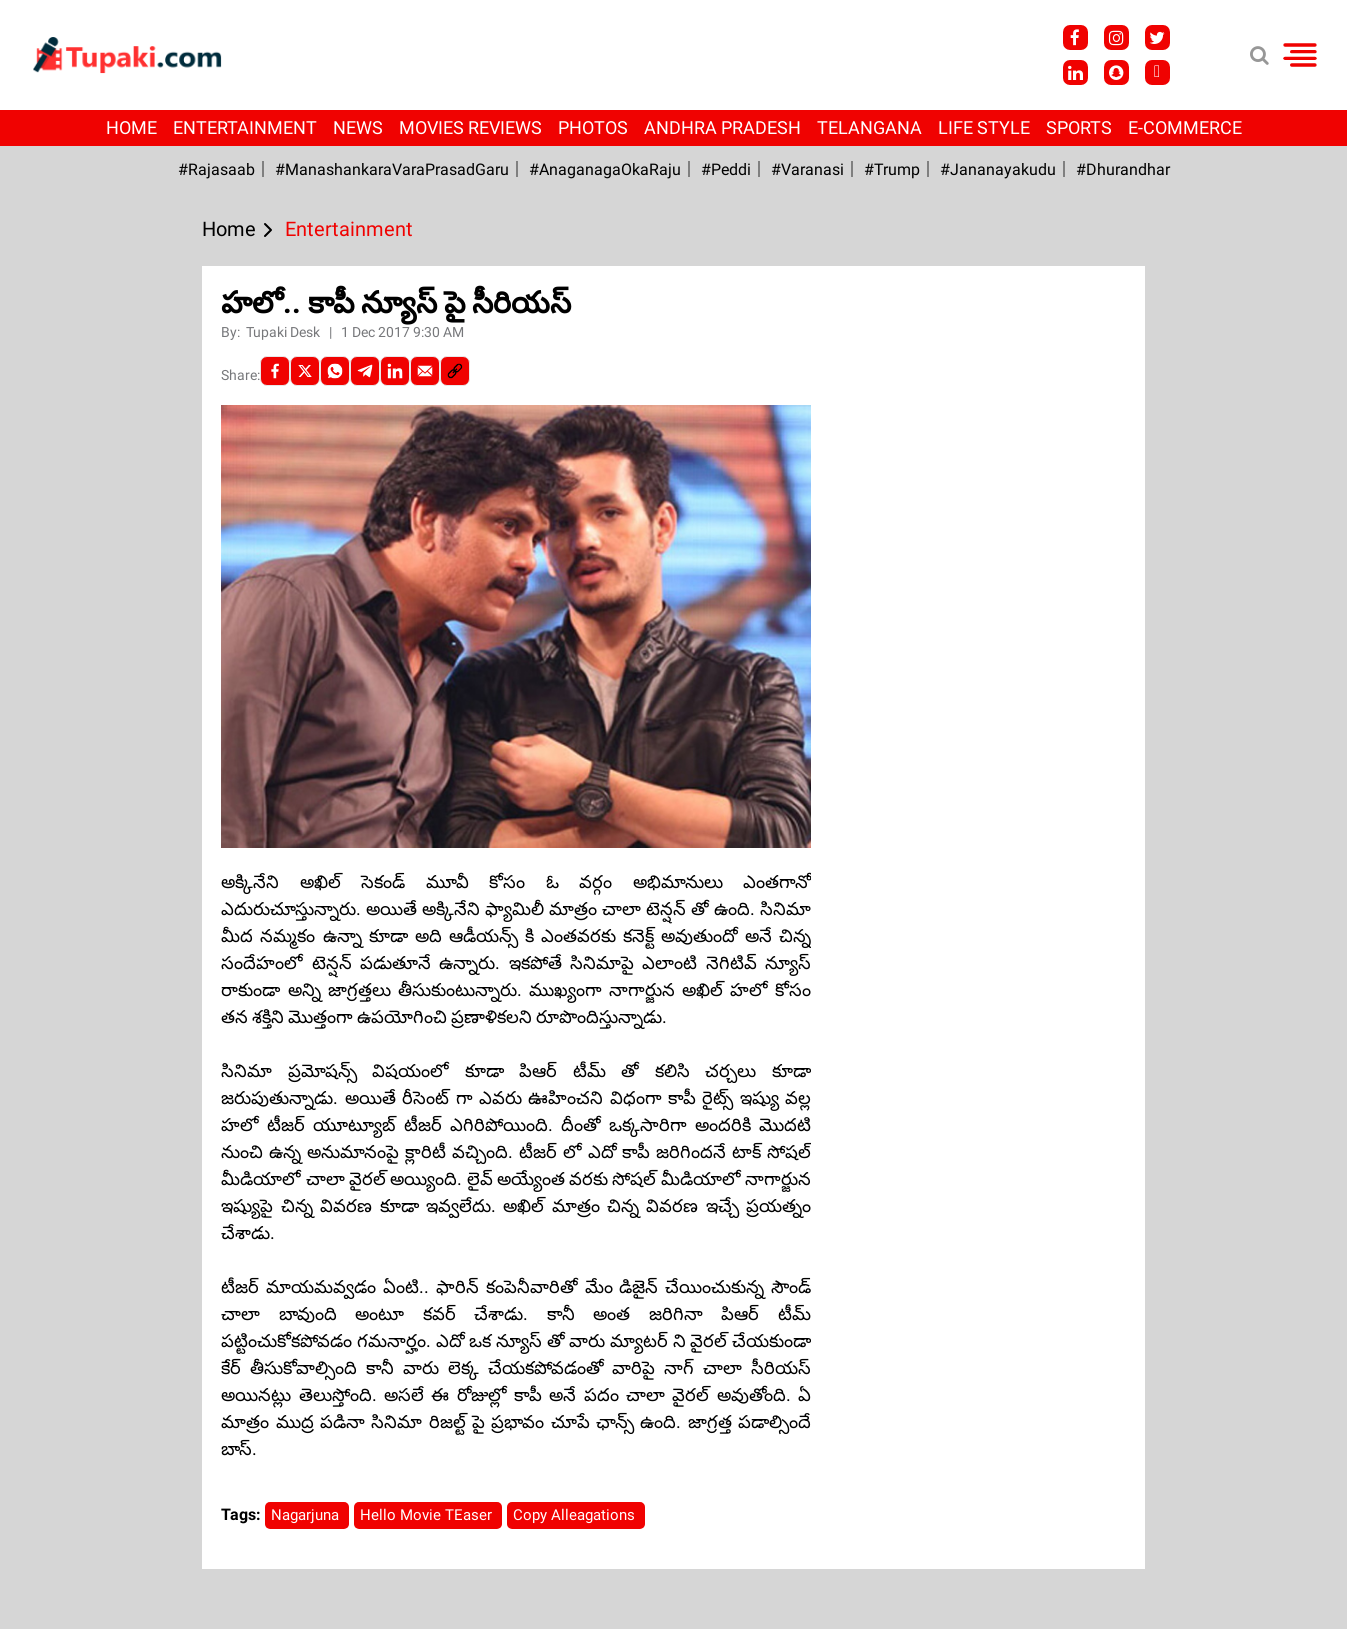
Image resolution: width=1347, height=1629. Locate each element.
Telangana (869, 127)
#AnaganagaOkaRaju (605, 169)
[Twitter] (305, 371)
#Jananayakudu (998, 169)
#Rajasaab (216, 169)
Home (131, 127)
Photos (593, 127)
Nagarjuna (307, 1515)
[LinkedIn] (395, 371)
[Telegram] (365, 371)
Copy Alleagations (576, 1515)
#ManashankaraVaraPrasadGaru (392, 169)
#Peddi (726, 169)
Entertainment (245, 127)
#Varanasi (807, 169)
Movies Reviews (470, 127)
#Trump (892, 169)
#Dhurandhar (1123, 169)
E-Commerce (1185, 127)
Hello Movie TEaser (428, 1515)
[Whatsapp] (335, 371)
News (358, 127)
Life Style (984, 127)
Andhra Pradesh (722, 127)
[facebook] (275, 371)
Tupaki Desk (284, 332)
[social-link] (455, 371)
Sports (1079, 127)
